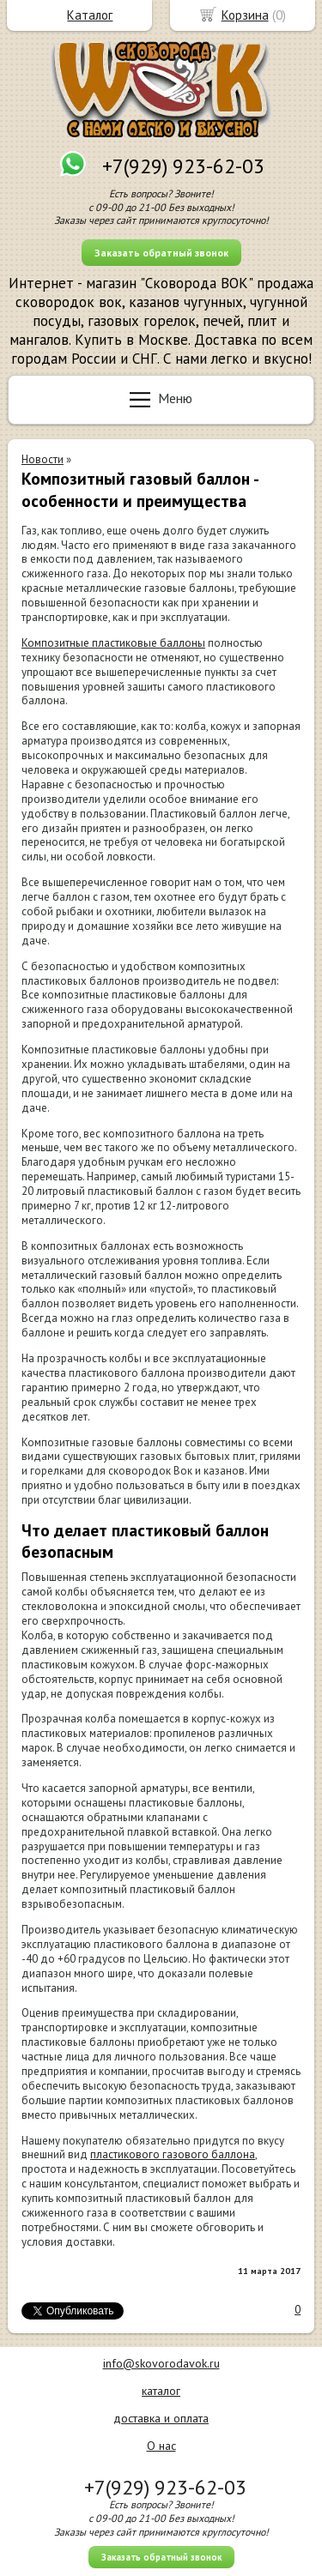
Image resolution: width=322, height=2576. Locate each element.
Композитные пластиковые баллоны (113, 643)
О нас (161, 2445)
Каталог (89, 15)
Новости (42, 459)
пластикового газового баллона (172, 2154)
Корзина (245, 15)
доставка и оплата (161, 2418)
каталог (161, 2390)
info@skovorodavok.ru (161, 2363)
